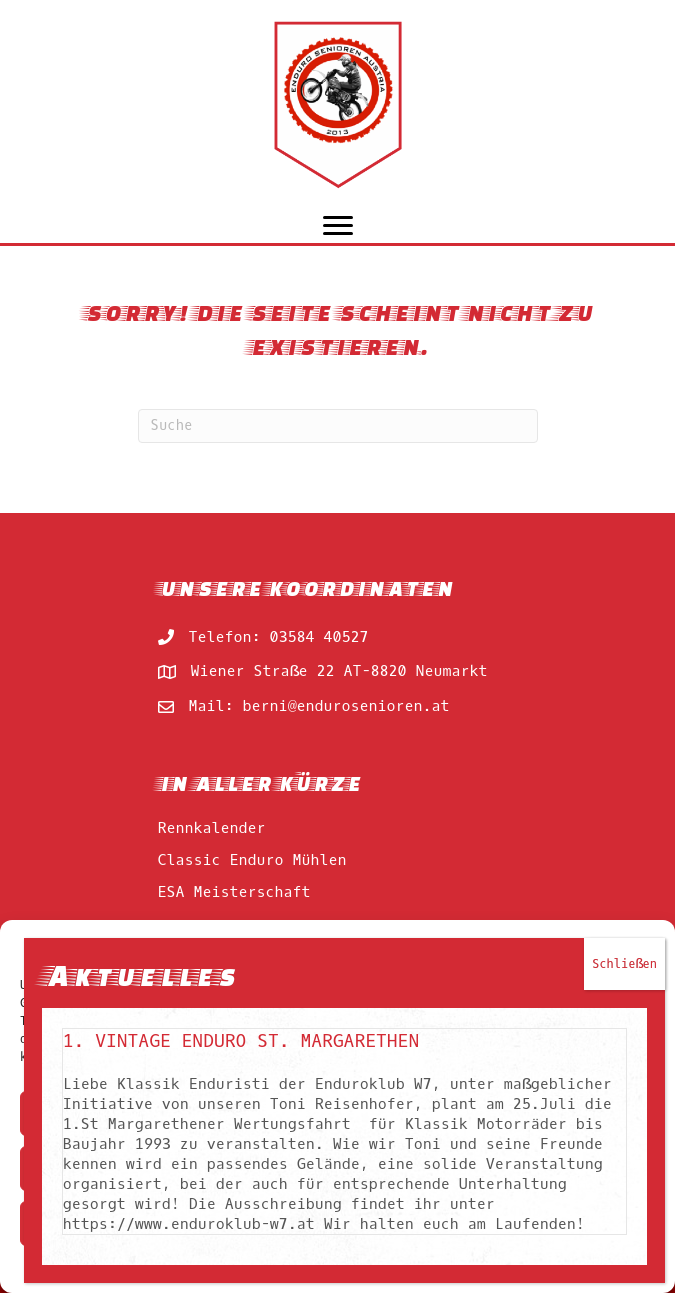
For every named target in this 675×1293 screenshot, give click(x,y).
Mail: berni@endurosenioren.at (319, 706)
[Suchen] (338, 426)
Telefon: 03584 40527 (279, 637)
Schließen (627, 1128)
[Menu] (338, 226)
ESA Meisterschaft (234, 892)
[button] (645, 945)
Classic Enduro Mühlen (252, 860)
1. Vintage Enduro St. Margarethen (244, 1205)
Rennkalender (212, 828)
